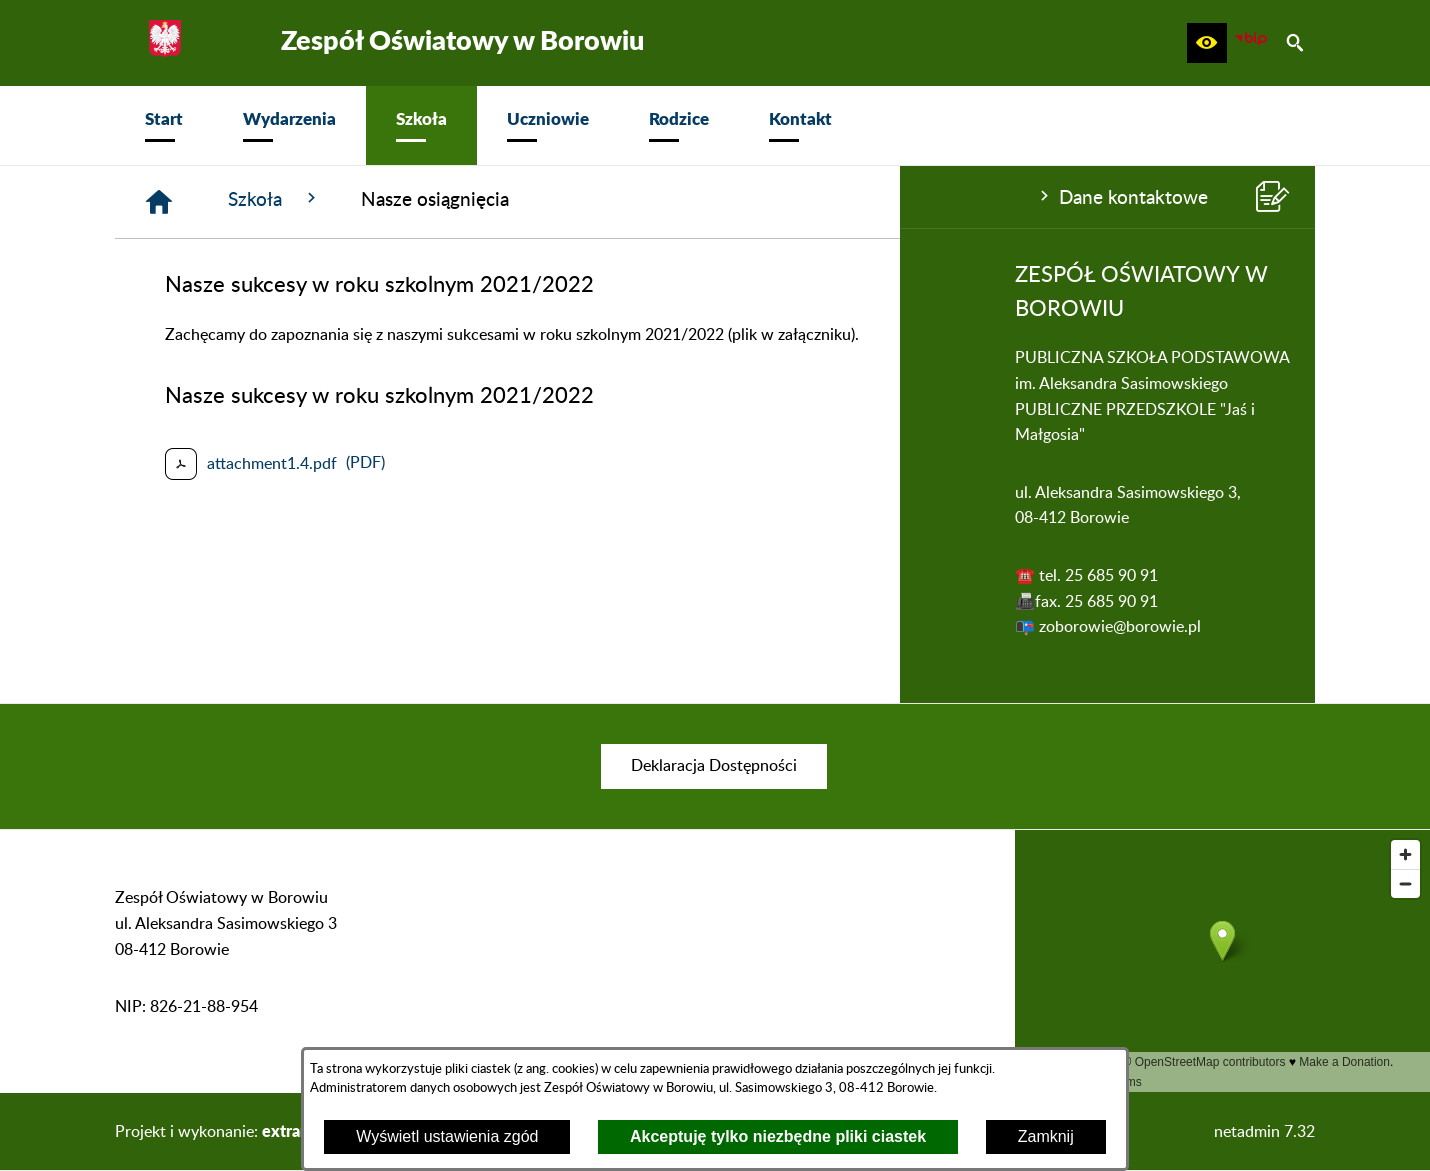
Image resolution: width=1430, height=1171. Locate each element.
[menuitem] (164, 125)
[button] (1207, 43)
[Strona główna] (460, 202)
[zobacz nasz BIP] (1251, 43)
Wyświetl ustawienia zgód (447, 1136)
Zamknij (1046, 1136)
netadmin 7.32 (1264, 1132)
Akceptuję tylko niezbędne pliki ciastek (778, 1136)
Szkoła (575, 199)
